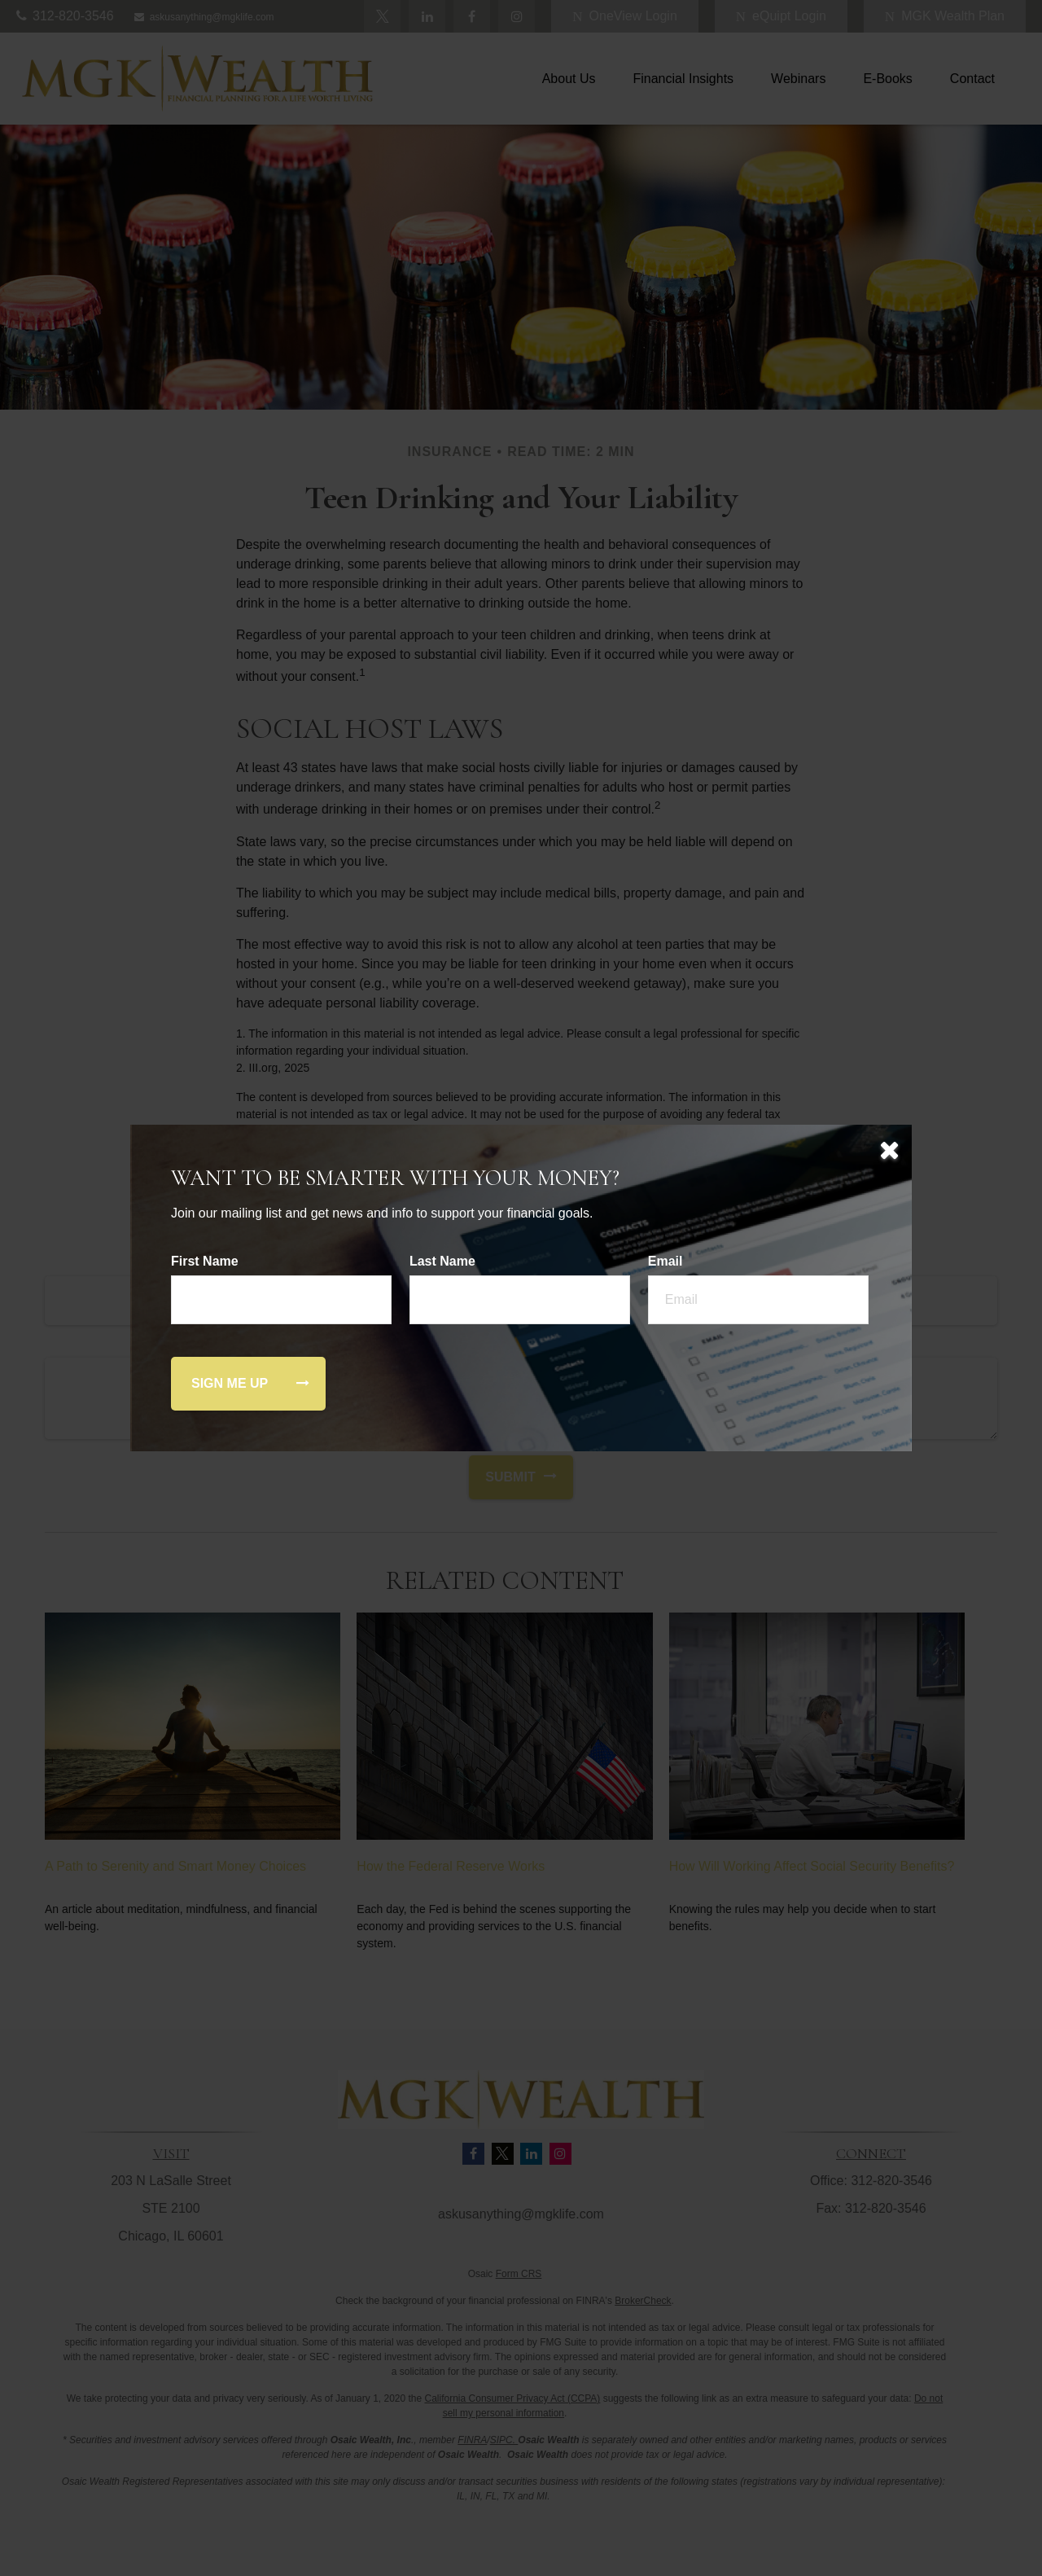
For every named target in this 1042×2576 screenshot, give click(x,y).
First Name (205, 1261)
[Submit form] (229, 1384)
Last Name (442, 1261)
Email (665, 1261)
